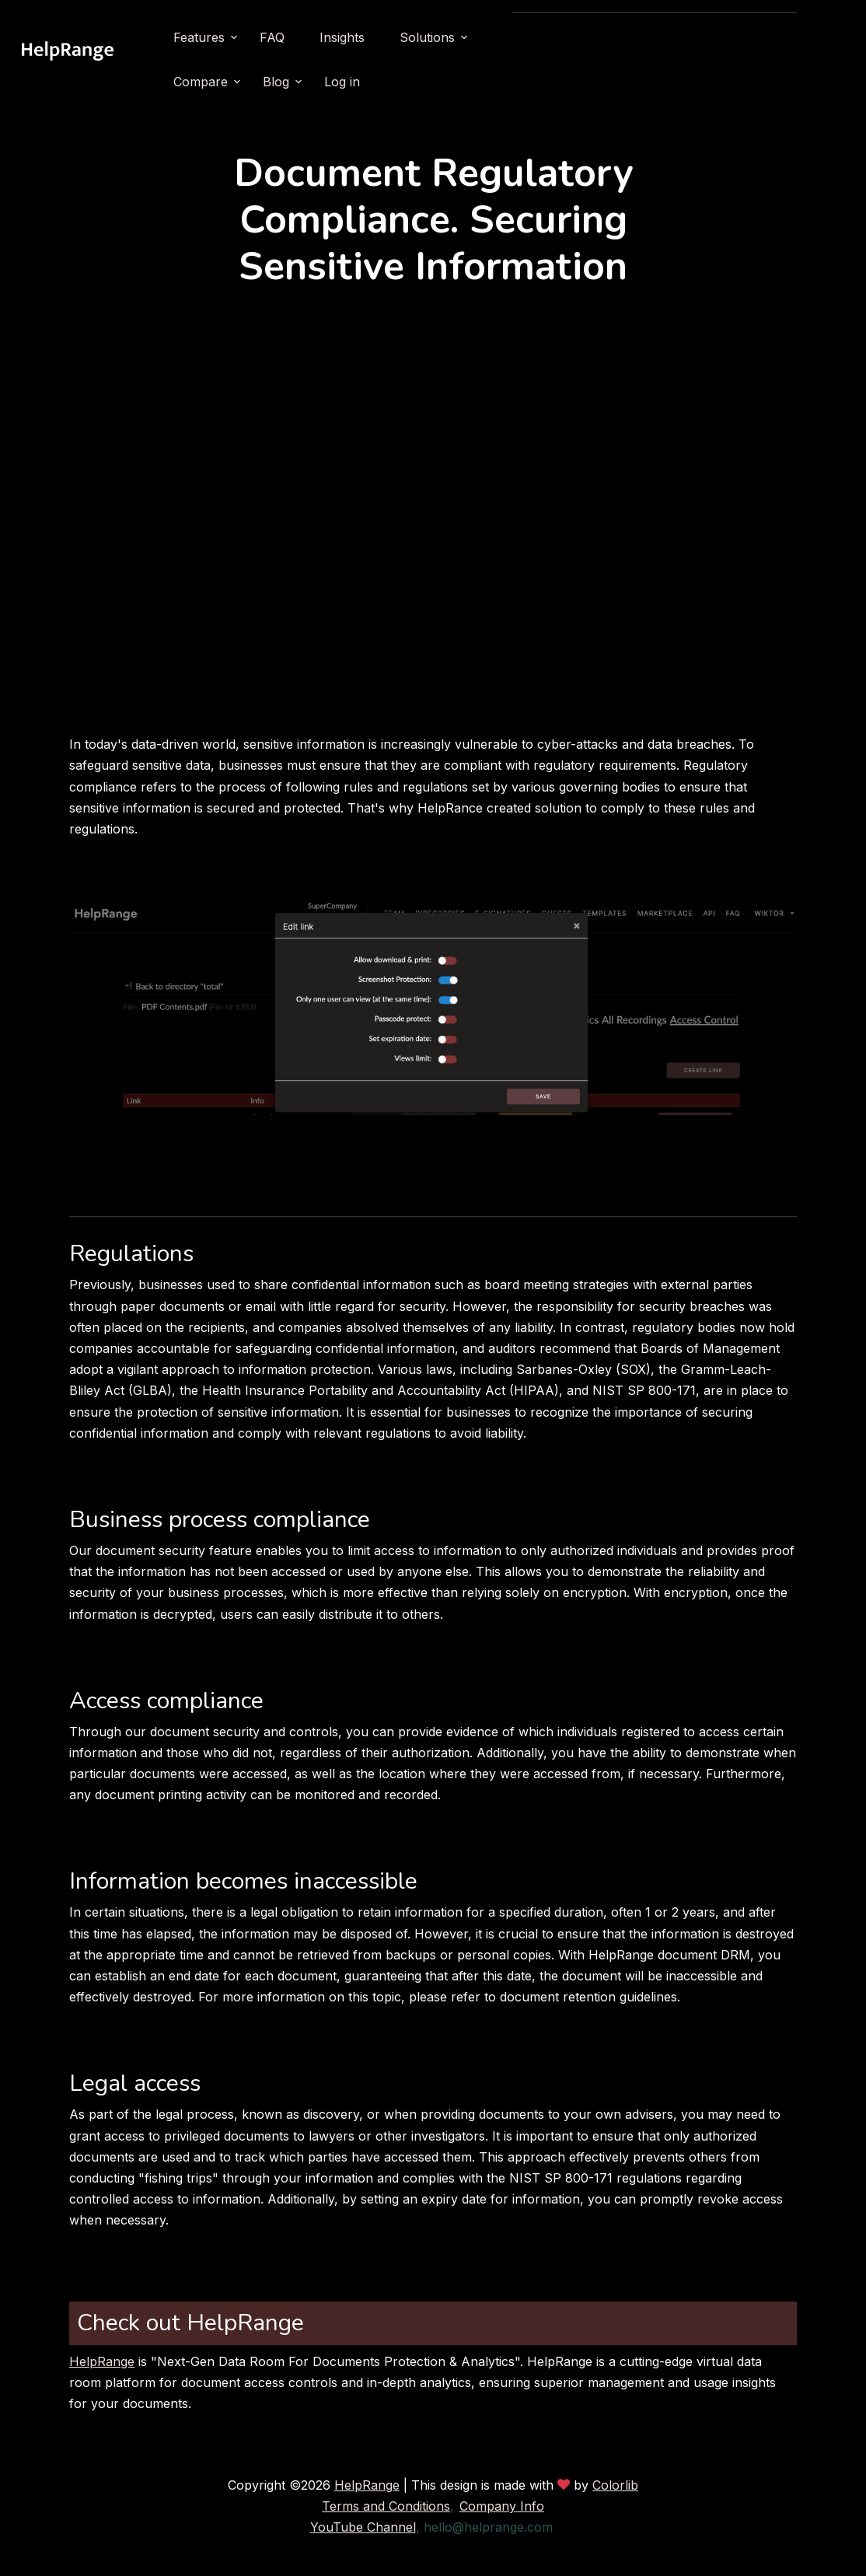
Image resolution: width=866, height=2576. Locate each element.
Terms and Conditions (386, 2506)
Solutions (515, 37)
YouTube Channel (363, 2527)
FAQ (360, 37)
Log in (747, 37)
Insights (430, 37)
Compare (605, 37)
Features (287, 37)
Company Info (501, 2506)
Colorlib (615, 2485)
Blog (681, 37)
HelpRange (101, 2361)
